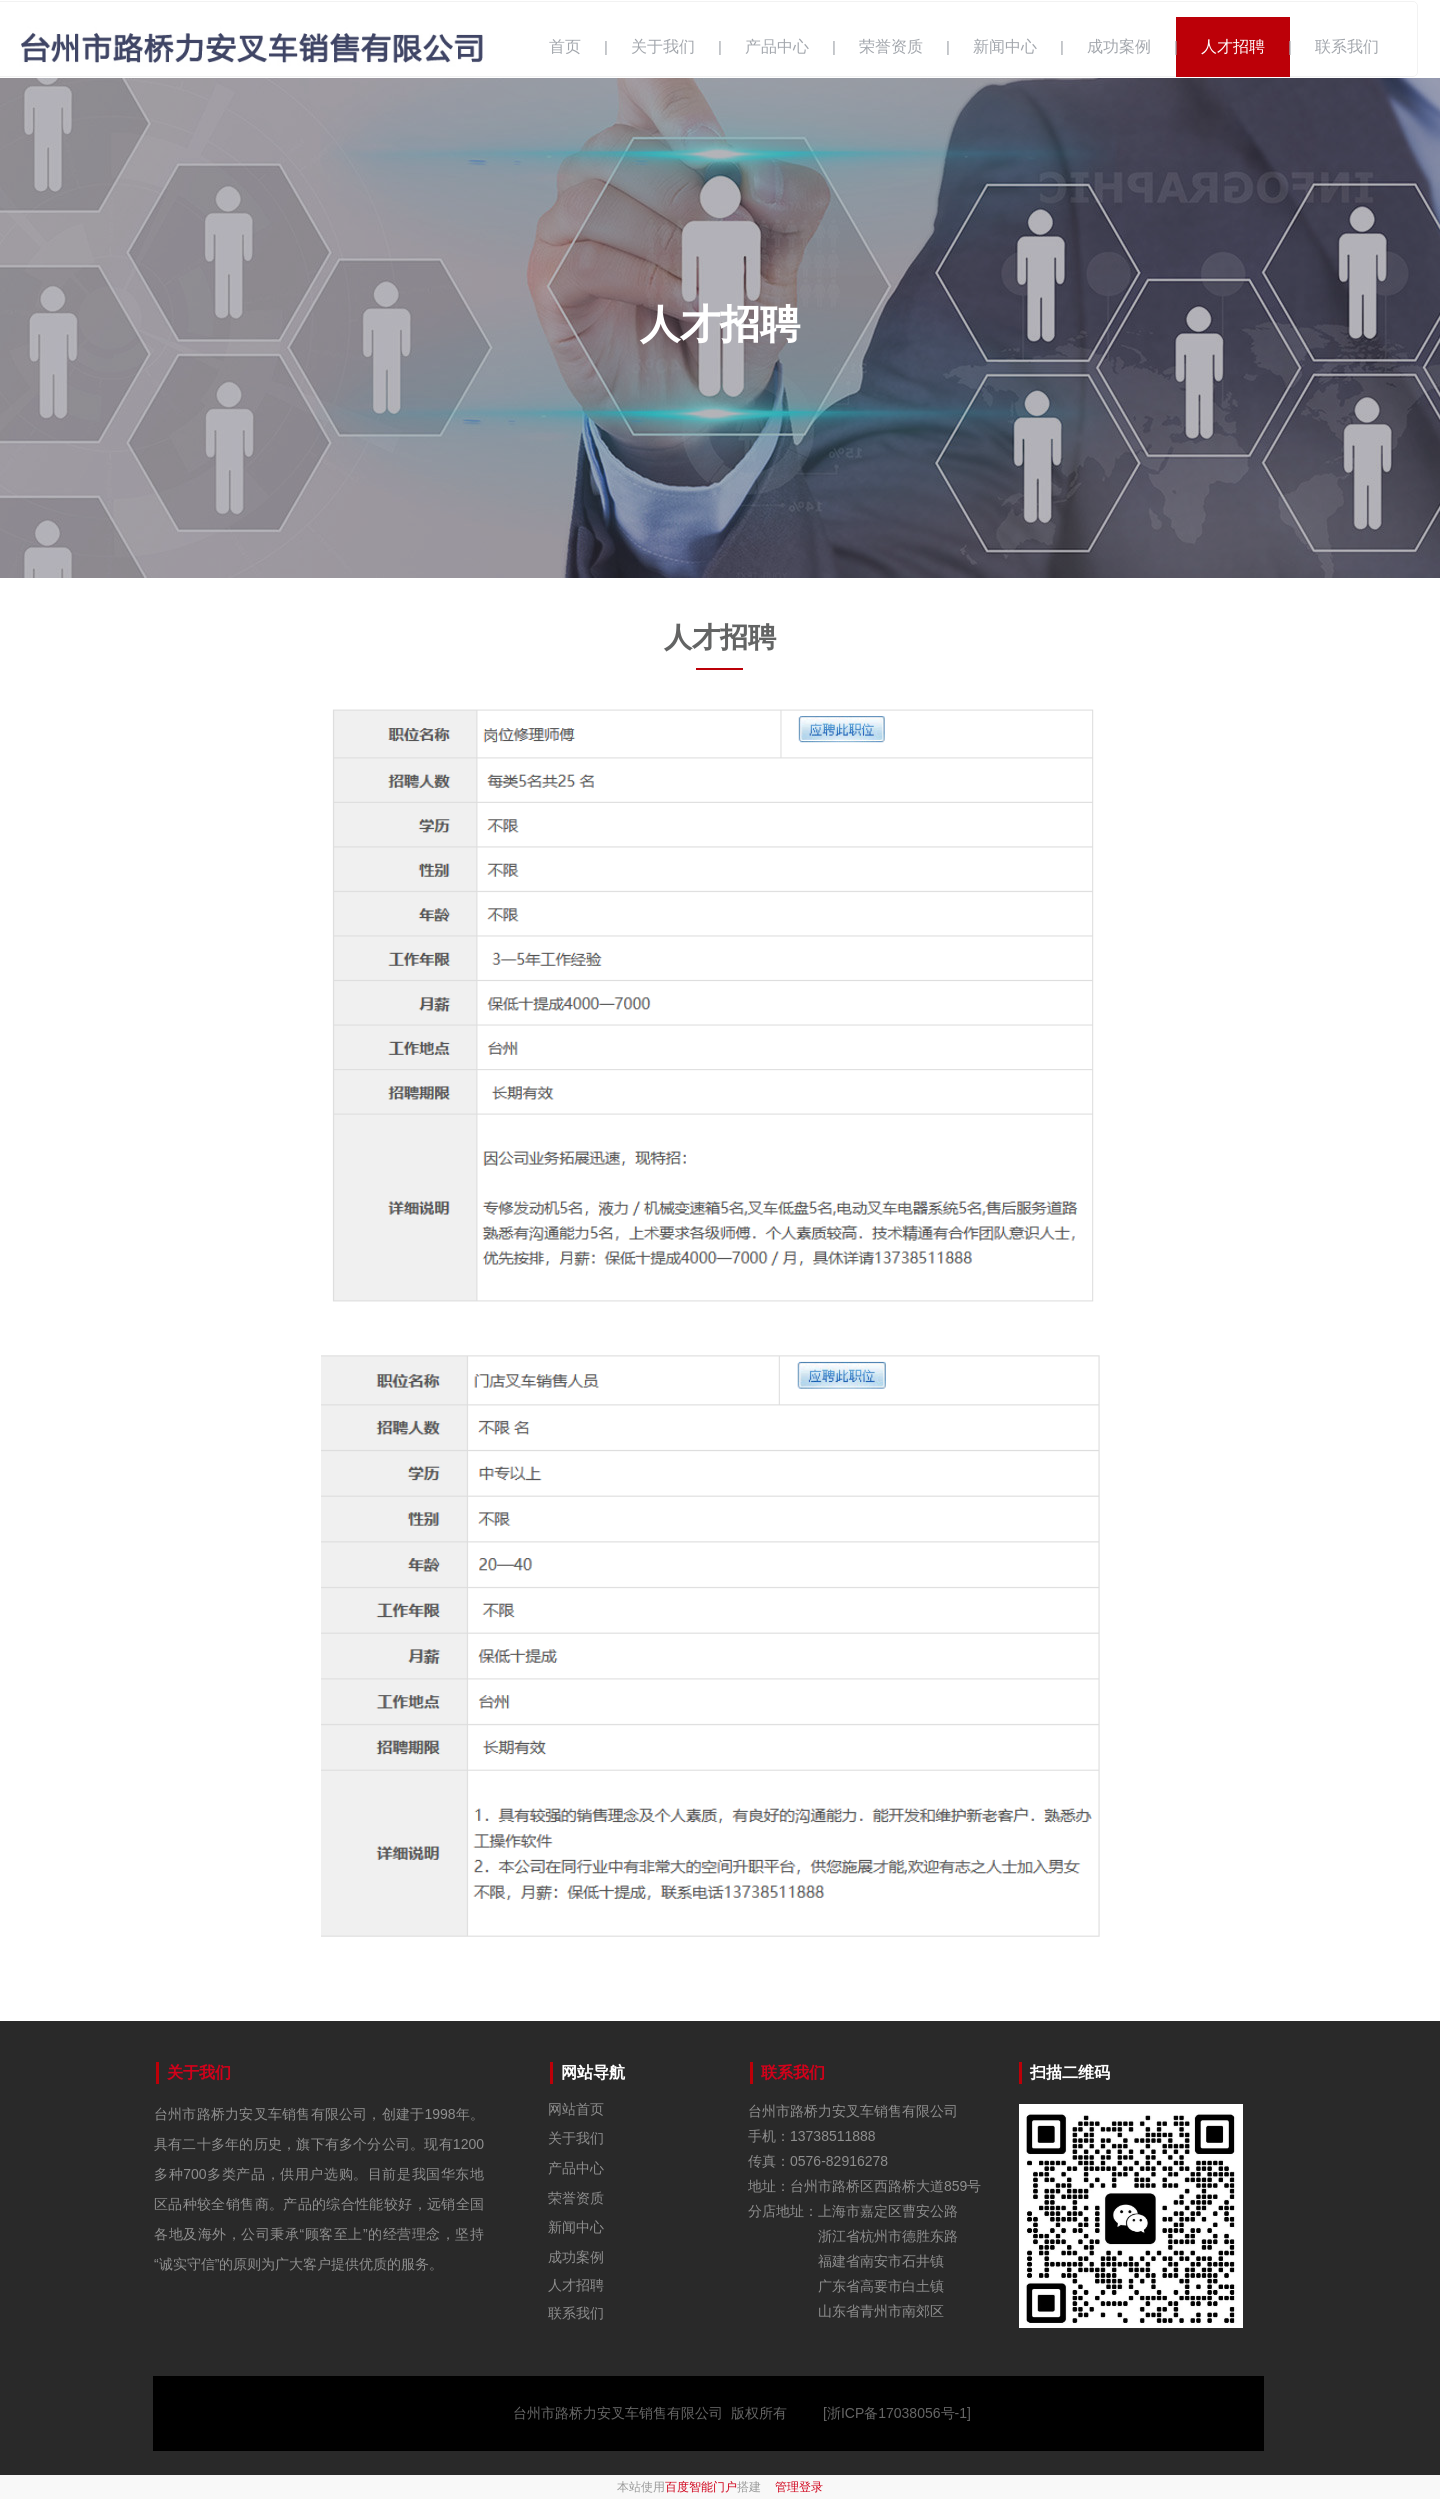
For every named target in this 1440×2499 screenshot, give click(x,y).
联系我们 (1347, 46)
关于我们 (663, 46)
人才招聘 (1233, 46)
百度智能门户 (701, 2487)
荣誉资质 (891, 46)
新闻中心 (1005, 46)
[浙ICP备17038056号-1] (897, 2413)
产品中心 (777, 46)
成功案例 (1119, 46)
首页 (565, 46)
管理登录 (799, 2487)
